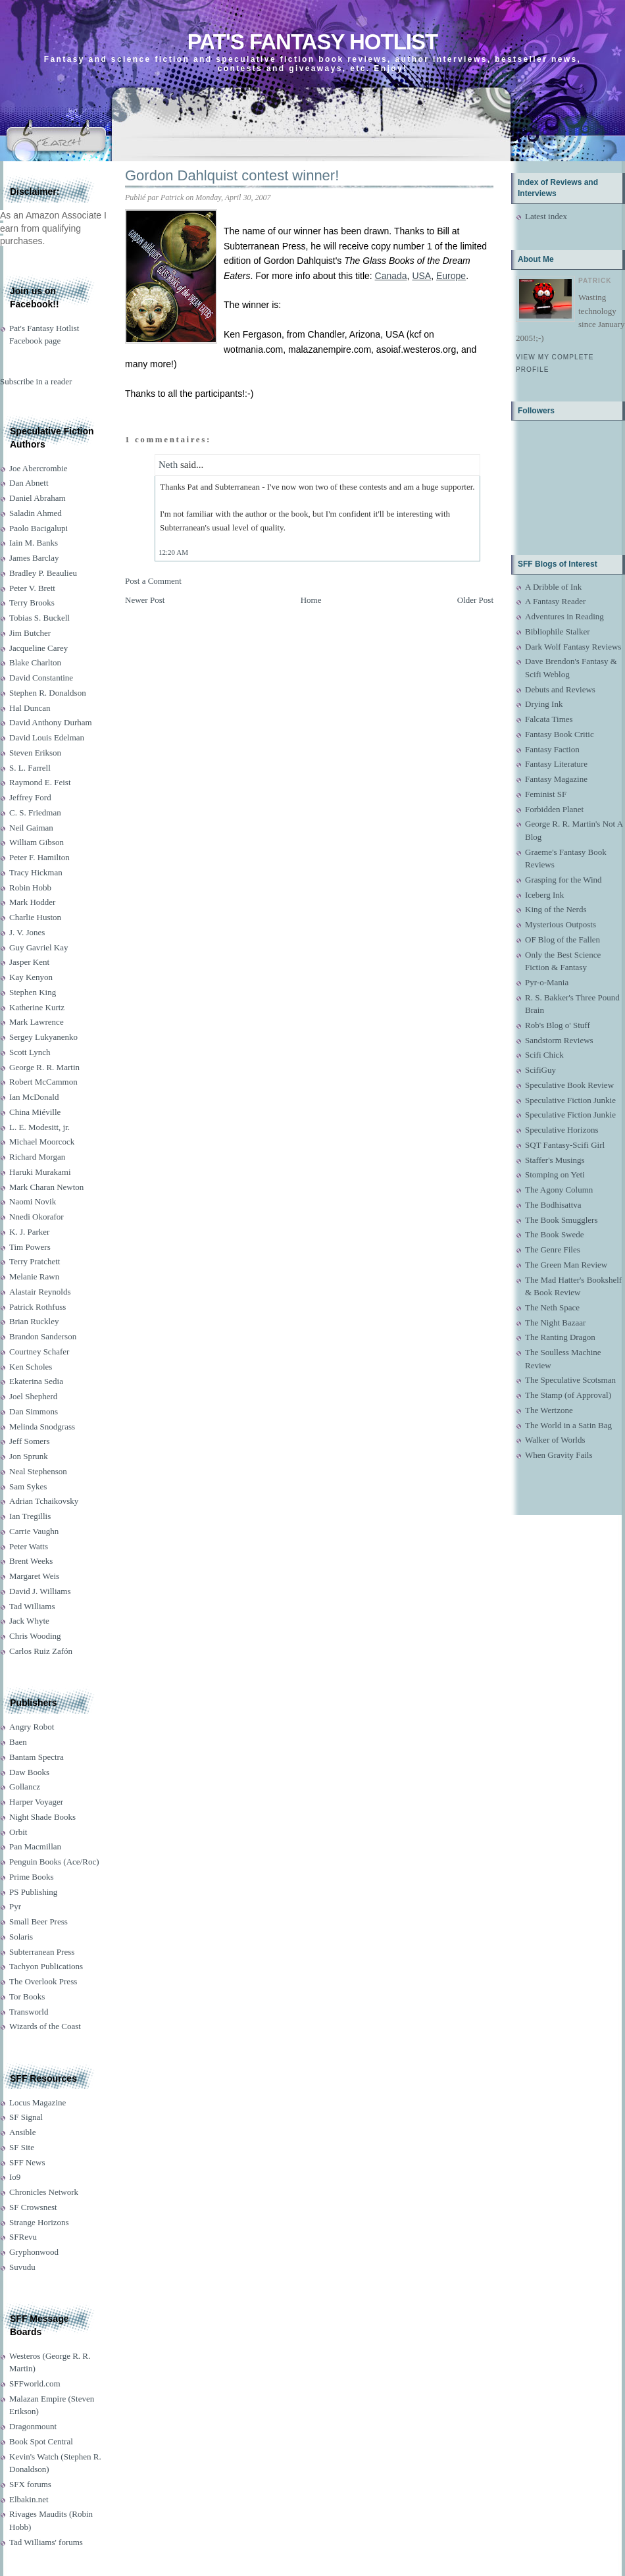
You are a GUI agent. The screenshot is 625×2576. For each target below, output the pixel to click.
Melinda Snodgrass (42, 1426)
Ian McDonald (34, 1097)
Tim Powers (30, 1247)
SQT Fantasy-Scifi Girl (565, 1145)
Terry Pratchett (34, 1261)
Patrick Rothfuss (37, 1307)
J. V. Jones (27, 932)
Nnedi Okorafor (36, 1217)
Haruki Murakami (40, 1172)
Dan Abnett (29, 483)
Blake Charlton (35, 662)
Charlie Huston (35, 917)
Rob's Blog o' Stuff (557, 1025)
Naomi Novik (32, 1201)
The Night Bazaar (555, 1322)
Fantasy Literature (556, 764)
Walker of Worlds (555, 1440)
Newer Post (144, 600)
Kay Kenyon (31, 977)
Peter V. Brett (32, 588)
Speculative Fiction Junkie (570, 1100)
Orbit (18, 1832)
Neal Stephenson (38, 1471)
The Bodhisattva (553, 1205)
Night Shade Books (42, 1817)
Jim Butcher (30, 633)
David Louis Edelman (46, 737)
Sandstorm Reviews (559, 1040)
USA (421, 275)
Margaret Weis (34, 1576)
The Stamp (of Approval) (568, 1395)
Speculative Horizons (562, 1130)
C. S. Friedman (35, 812)
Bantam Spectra (36, 1757)
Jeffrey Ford (30, 797)
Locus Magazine (37, 2102)
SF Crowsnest (33, 2207)
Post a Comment (153, 581)
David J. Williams (39, 1591)
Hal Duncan (29, 708)
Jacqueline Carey (38, 648)
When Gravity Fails (559, 1455)
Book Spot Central (41, 2441)
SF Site (21, 2147)
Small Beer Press (38, 1921)
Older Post (475, 600)
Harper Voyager (36, 1802)
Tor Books (27, 1996)
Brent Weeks (31, 1561)
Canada (391, 275)
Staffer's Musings (555, 1160)
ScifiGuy (540, 1070)
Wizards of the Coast (45, 2026)
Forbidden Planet (554, 809)
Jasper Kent (29, 962)
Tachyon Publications (46, 1966)
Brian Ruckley (34, 1321)
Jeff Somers (29, 1441)
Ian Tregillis (30, 1516)
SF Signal (26, 2117)
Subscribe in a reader (36, 381)
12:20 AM (173, 552)
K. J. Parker (29, 1232)
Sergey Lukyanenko (43, 1037)
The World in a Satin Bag (568, 1425)
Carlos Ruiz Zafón (40, 1651)
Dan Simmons (33, 1411)
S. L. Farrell (30, 768)
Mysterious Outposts (560, 924)
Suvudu (22, 2267)
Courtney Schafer (39, 1351)
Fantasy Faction (552, 749)
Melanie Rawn (34, 1276)
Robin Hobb (30, 887)
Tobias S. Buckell (39, 618)
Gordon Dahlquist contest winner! (232, 175)
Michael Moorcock (41, 1141)
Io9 (14, 2177)
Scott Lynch (29, 1052)
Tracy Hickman (36, 872)
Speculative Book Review (569, 1085)
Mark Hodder (32, 902)
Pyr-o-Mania (546, 982)
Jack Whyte (29, 1621)
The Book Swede (554, 1234)
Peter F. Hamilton (39, 857)
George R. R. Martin (44, 1067)
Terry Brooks (32, 602)
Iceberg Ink (544, 895)
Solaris (21, 1937)
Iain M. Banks (33, 543)
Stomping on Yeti (555, 1174)
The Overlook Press (43, 1981)
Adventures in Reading (564, 616)
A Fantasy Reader (555, 601)
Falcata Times (549, 719)
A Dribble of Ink (553, 587)
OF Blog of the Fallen (562, 939)
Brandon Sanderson (42, 1336)
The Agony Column (559, 1190)
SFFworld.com (35, 2383)
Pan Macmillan (35, 1846)
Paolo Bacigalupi (38, 528)
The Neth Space (552, 1307)
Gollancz (24, 1786)
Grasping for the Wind (563, 880)
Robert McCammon (43, 1082)
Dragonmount (33, 2426)
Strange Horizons (39, 2222)
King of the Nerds (556, 909)
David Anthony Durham (50, 722)
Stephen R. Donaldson (47, 693)
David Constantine (41, 678)
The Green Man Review (566, 1265)
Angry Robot (31, 1727)
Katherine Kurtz (36, 1007)
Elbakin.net (29, 2499)
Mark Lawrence (36, 1022)
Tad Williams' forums (46, 2542)
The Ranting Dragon (560, 1337)
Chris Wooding (35, 1636)
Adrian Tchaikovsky (43, 1501)
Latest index (546, 216)
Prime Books (31, 1877)
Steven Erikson (35, 753)
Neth (168, 464)
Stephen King (32, 992)
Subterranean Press (41, 1952)
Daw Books (29, 1772)
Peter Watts (28, 1546)
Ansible (22, 2132)
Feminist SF (545, 794)
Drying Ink (543, 704)
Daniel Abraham (37, 498)
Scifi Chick (544, 1055)
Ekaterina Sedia (36, 1381)
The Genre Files (552, 1249)
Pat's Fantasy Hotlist (313, 42)
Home (311, 600)
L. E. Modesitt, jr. (39, 1127)
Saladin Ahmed (35, 513)
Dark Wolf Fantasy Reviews (573, 647)
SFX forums (30, 2484)
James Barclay (34, 558)
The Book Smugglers (561, 1220)
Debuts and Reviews (560, 689)
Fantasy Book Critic (559, 734)
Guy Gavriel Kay (38, 947)
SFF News (27, 2162)
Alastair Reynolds (40, 1292)
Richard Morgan (37, 1157)
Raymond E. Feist (40, 782)
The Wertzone (549, 1410)
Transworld (28, 2012)
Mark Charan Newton (46, 1187)
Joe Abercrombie (38, 468)
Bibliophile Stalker (557, 631)
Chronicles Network (43, 2192)
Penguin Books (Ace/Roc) (54, 1862)
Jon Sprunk (28, 1456)
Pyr (15, 1906)
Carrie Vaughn (34, 1531)
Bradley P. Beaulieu (43, 573)
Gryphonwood (34, 2252)
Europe (451, 275)
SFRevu (23, 2237)
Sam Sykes (28, 1486)
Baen (18, 1742)
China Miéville (35, 1112)
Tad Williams (32, 1606)
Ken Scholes (30, 1367)
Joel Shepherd (33, 1396)
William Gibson (36, 842)
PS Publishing (33, 1892)
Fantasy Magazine (556, 779)
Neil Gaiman (31, 828)
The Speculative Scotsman (570, 1380)
